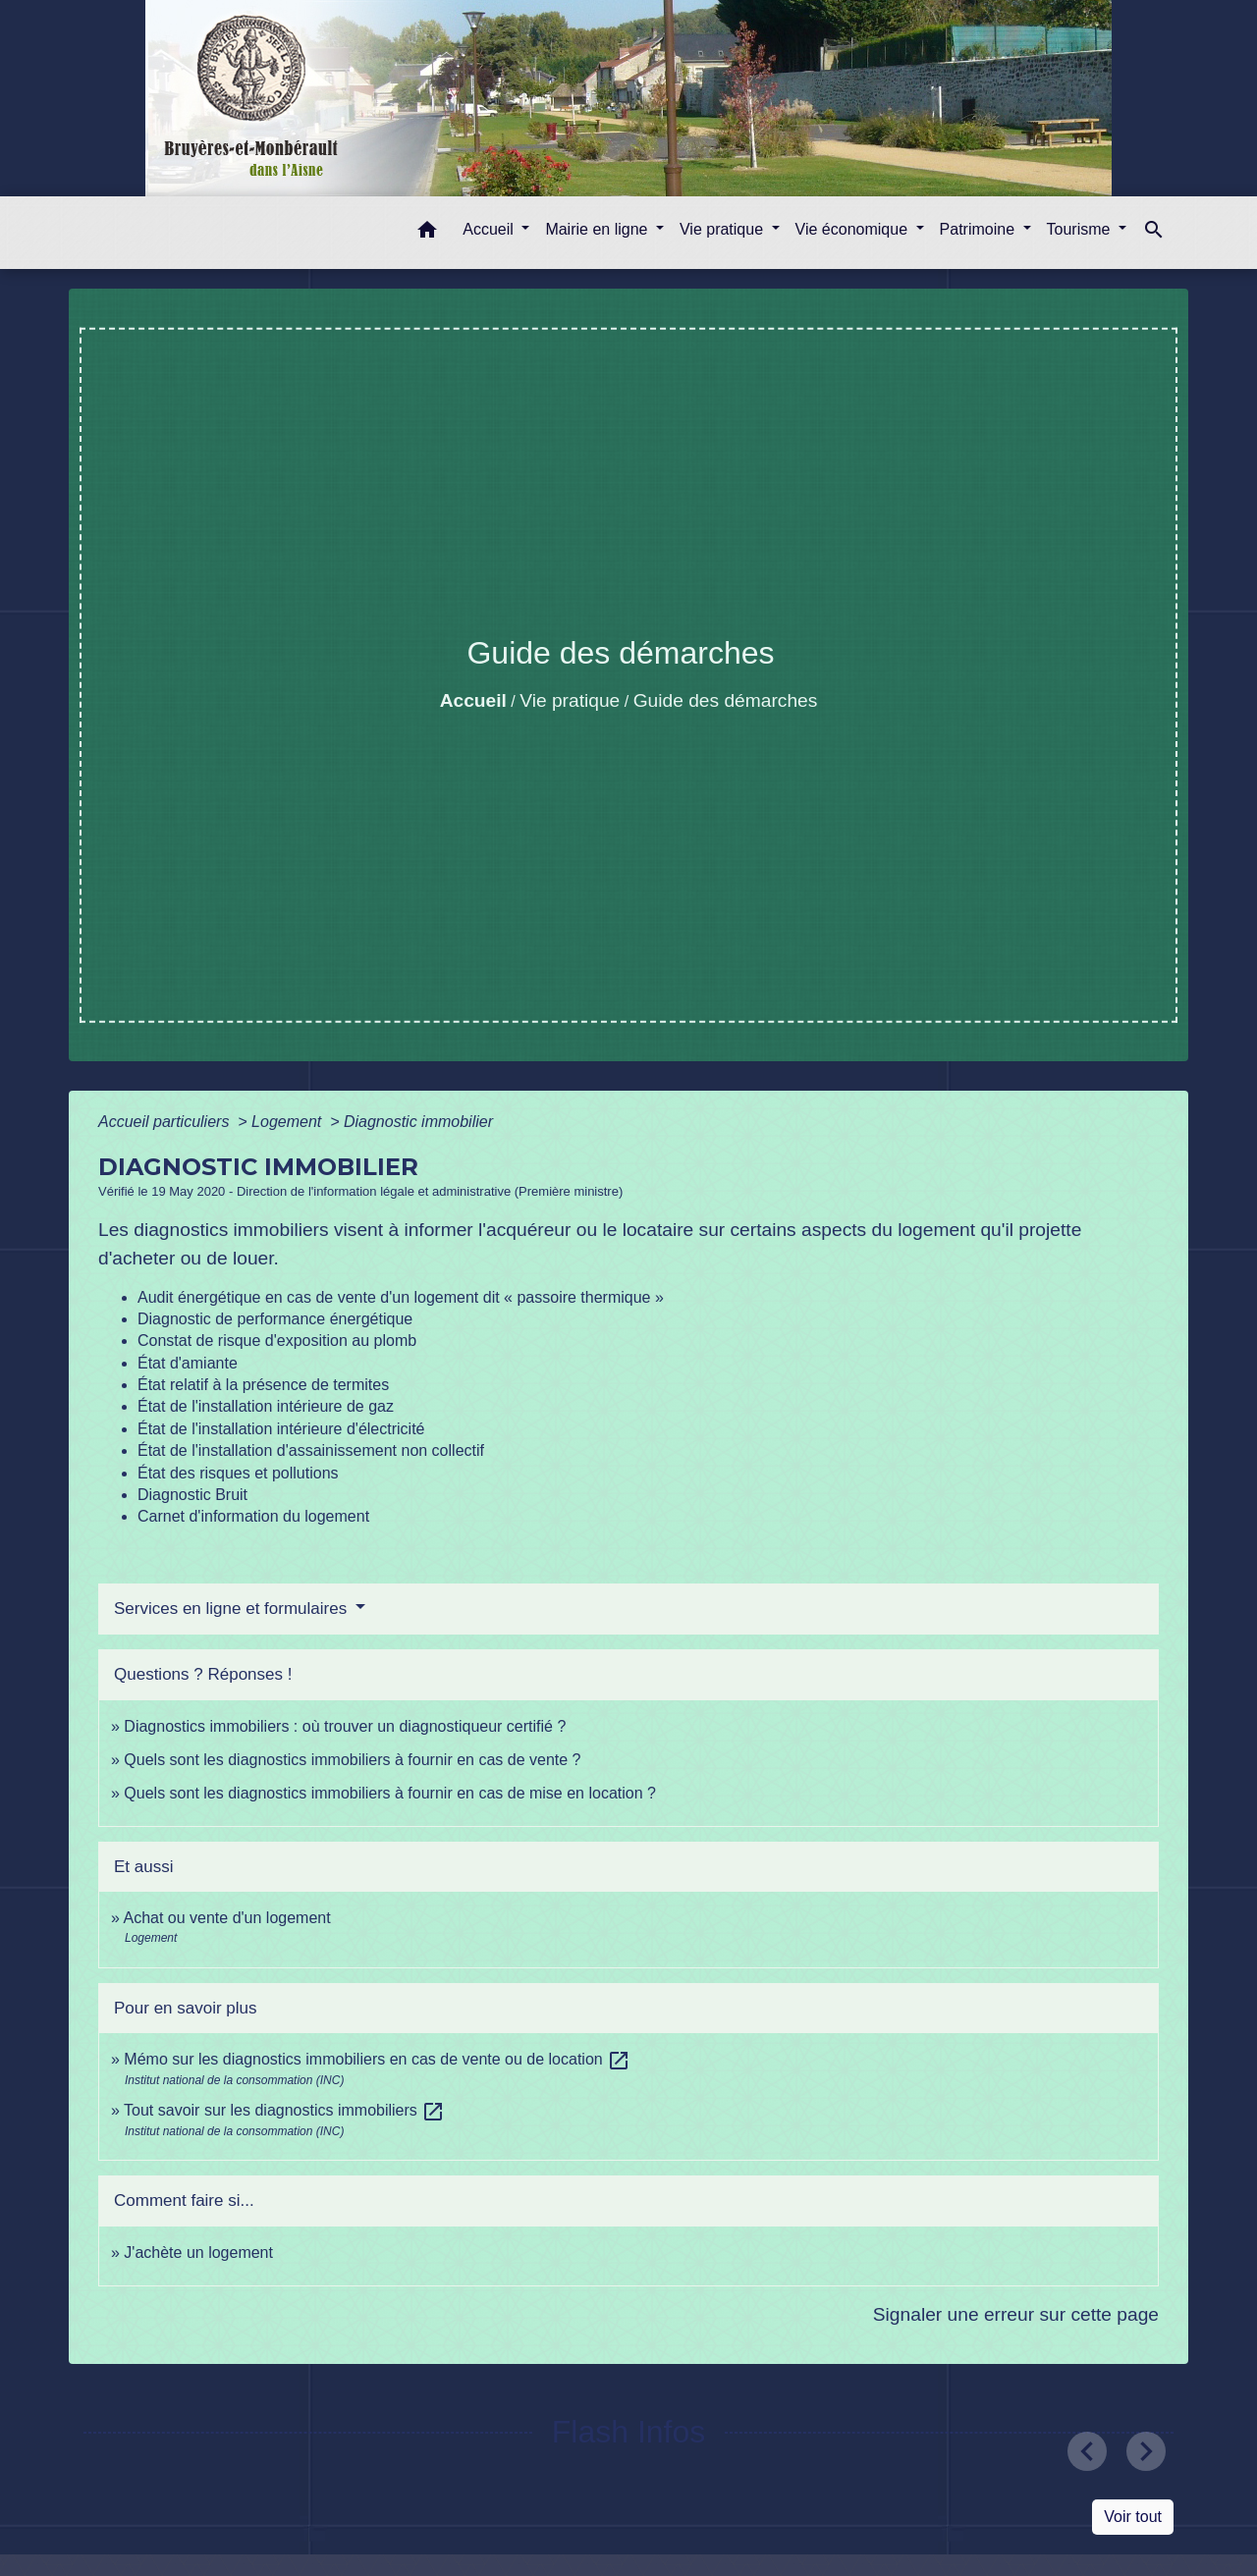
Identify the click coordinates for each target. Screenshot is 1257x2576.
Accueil (473, 700)
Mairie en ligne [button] (598, 229)
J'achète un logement (198, 2252)
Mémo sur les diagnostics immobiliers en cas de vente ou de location (377, 2059)
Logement (288, 1121)
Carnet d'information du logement (253, 1516)
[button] (427, 233)
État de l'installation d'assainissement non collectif (310, 1450)
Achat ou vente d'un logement (226, 1917)
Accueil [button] (490, 229)
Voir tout (1133, 2516)
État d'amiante (187, 1363)
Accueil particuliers (166, 1121)
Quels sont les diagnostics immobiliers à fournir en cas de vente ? (352, 1759)
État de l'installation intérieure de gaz (265, 1406)
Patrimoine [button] (979, 229)
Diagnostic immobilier (418, 1121)
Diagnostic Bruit (192, 1494)
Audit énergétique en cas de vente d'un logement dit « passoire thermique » (400, 1297)
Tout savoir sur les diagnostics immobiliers (284, 2110)
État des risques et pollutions (238, 1473)
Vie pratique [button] (724, 229)
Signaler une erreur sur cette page (1016, 2314)
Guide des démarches (725, 700)
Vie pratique (569, 700)
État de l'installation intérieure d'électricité (280, 1429)
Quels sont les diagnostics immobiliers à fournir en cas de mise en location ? (390, 1793)
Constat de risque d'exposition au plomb (276, 1340)
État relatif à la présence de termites (263, 1384)
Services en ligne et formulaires (233, 1608)
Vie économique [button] (853, 229)
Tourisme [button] (1081, 229)
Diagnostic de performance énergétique (274, 1319)
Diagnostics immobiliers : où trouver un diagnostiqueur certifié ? (345, 1726)
